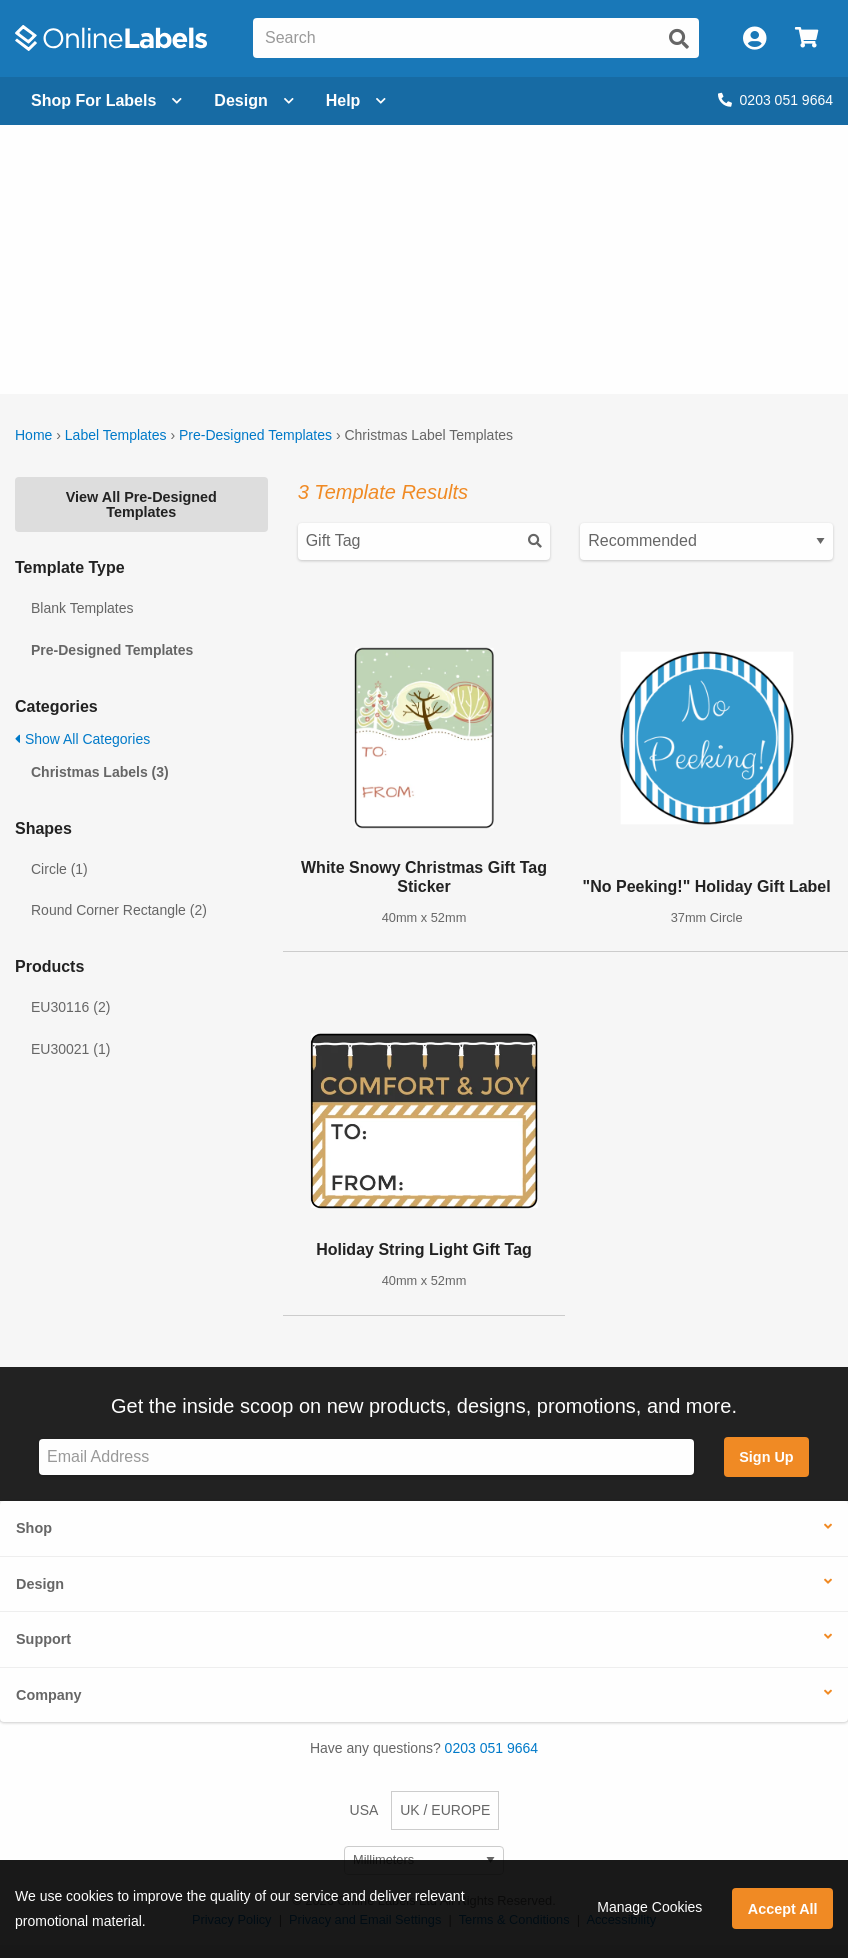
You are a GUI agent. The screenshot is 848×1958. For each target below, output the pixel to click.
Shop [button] (34, 1528)
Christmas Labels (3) (100, 772)
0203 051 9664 (775, 100)
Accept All (783, 1909)
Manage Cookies (649, 1907)
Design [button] (40, 1584)
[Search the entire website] (476, 38)
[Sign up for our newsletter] (366, 1457)
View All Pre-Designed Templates (141, 504)
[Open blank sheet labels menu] (106, 101)
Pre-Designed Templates (255, 435)
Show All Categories (82, 739)
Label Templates (116, 435)
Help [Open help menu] (356, 100)
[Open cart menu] (806, 38)
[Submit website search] (679, 39)
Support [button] (43, 1639)
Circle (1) (59, 869)
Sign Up (766, 1457)
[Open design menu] (253, 101)
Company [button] (49, 1695)
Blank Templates (82, 608)
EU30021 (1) (70, 1049)
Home (33, 435)
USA (364, 1810)
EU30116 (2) (70, 1007)
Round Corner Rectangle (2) (119, 910)
